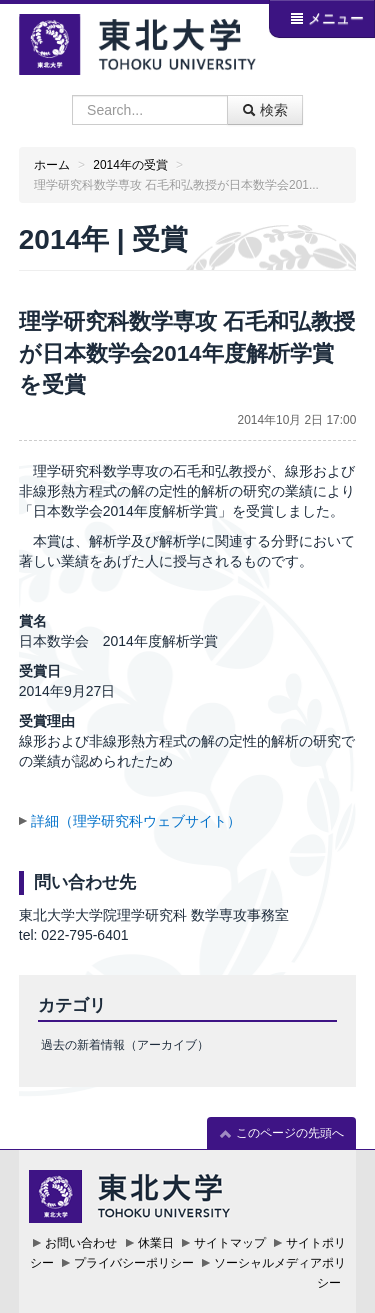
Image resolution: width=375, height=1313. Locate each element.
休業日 (156, 1243)
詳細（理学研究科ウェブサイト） (136, 821)
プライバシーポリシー (134, 1263)
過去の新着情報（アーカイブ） (125, 1045)
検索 (265, 110)
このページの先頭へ (281, 1133)
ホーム (52, 165)
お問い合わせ (81, 1243)
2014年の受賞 (130, 165)
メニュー (327, 18)
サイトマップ (230, 1243)
